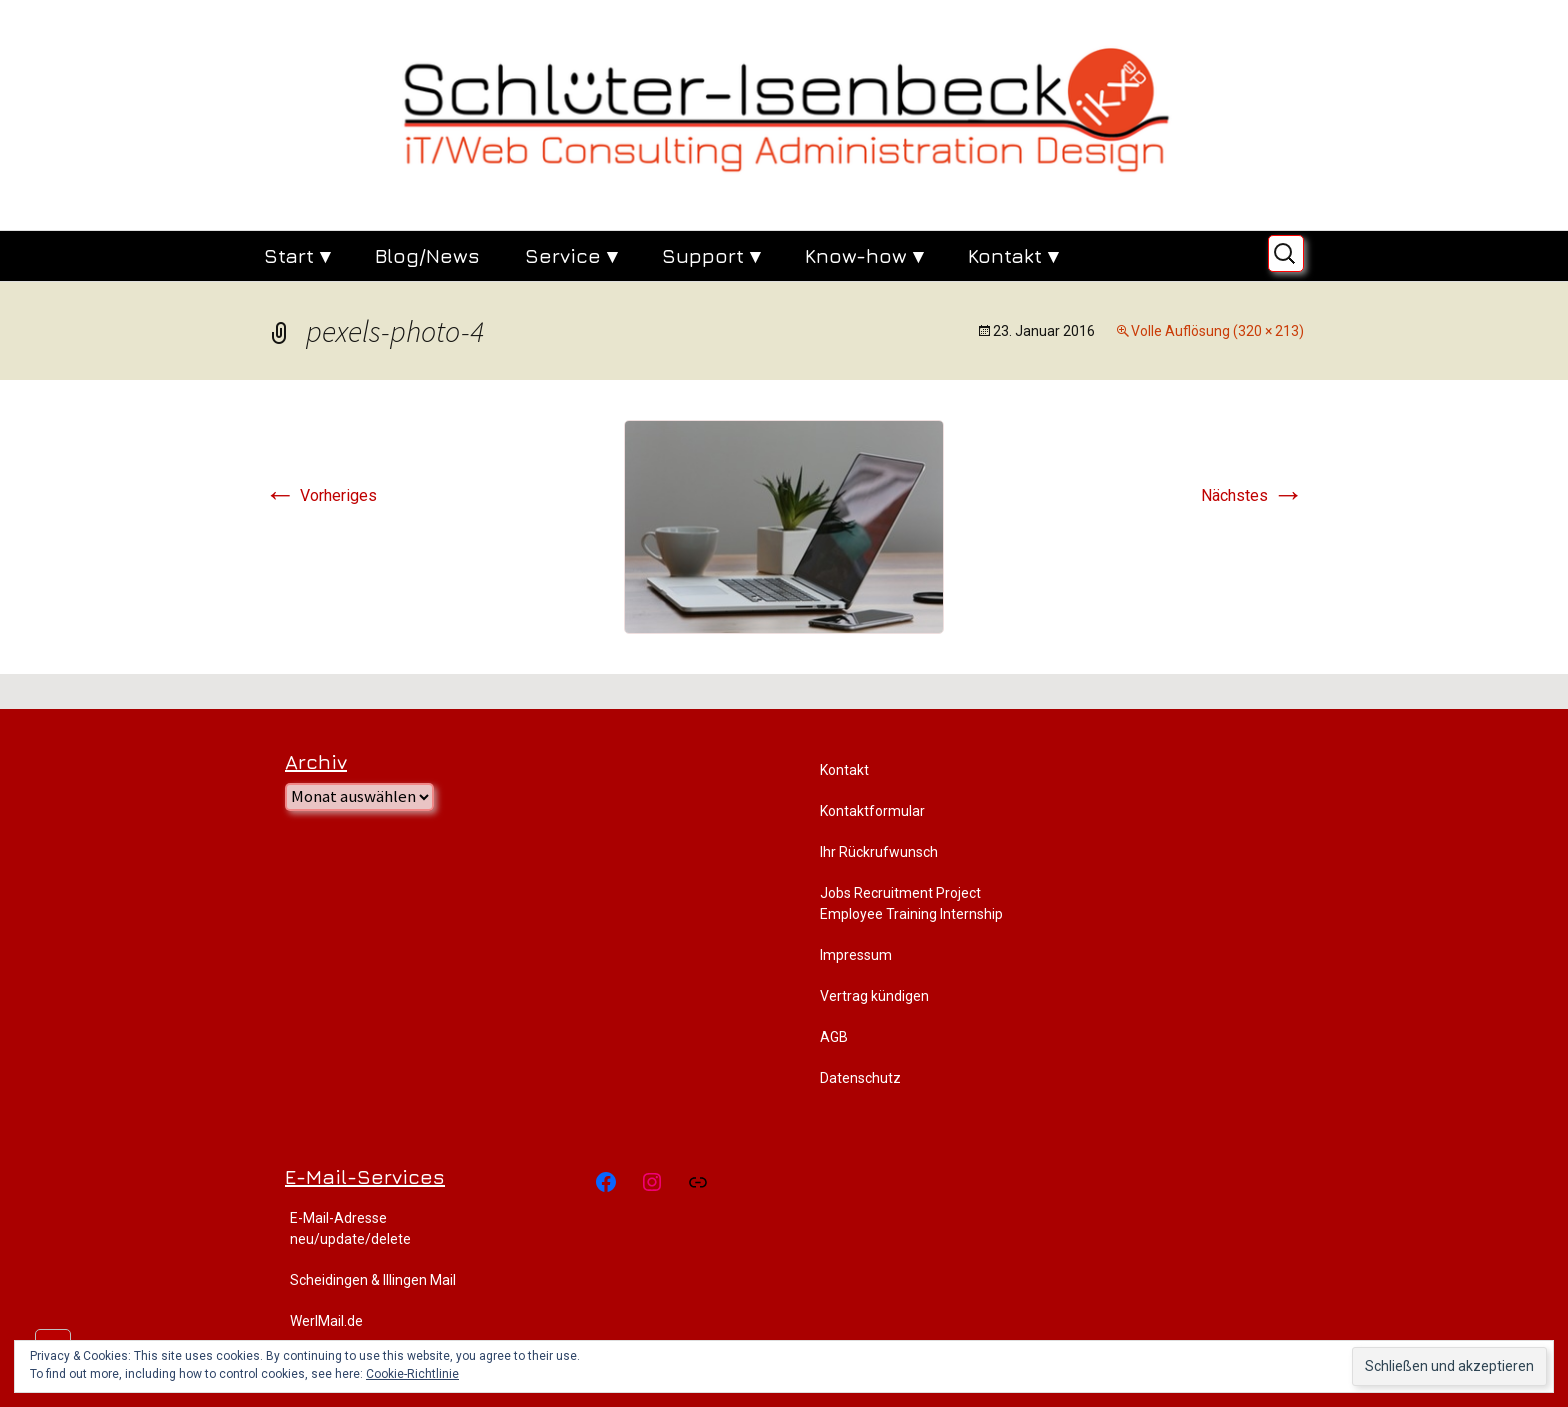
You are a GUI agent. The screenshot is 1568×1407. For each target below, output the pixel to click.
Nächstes (1252, 495)
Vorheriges (320, 495)
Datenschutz (860, 1078)
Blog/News (427, 255)
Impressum (856, 955)
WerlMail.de (326, 1321)
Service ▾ (571, 255)
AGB (834, 1037)
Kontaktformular (872, 811)
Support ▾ (711, 255)
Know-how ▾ (864, 255)
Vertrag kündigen (874, 996)
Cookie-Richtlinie (412, 1374)
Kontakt (844, 770)
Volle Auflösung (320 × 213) (1217, 331)
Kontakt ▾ (1013, 255)
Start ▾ (297, 255)
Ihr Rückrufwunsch (879, 852)
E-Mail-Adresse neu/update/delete (350, 1228)
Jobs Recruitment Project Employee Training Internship (911, 903)
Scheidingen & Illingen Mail (373, 1280)
